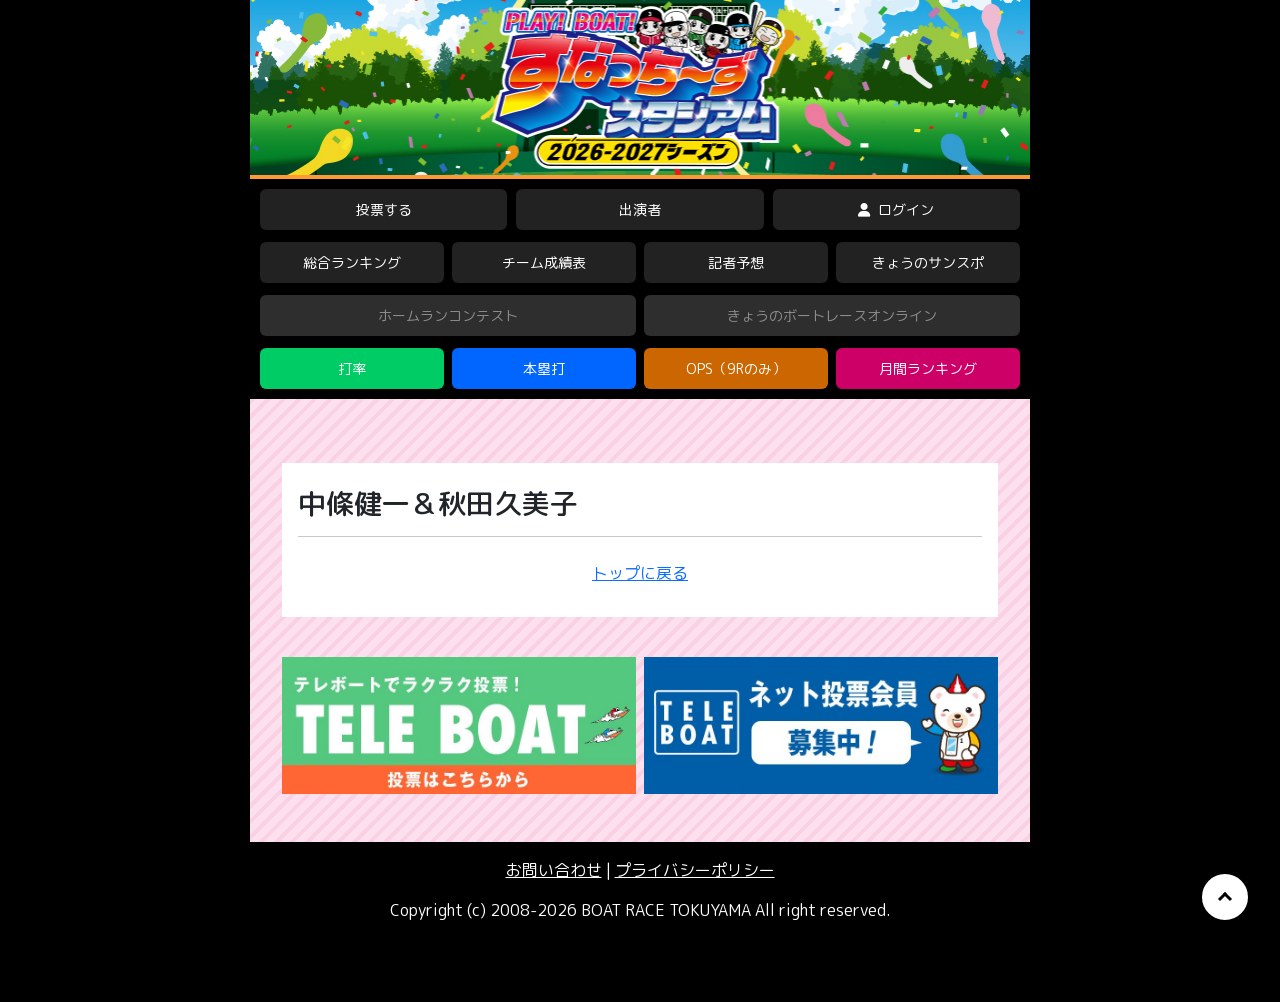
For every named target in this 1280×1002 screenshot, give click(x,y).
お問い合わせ (554, 870)
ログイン (896, 209)
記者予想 (736, 262)
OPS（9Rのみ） (736, 368)
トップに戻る (640, 573)
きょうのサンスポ (928, 262)
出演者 (640, 209)
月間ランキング (928, 368)
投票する (384, 209)
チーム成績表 (544, 262)
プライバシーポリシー (695, 870)
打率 (352, 368)
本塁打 (544, 368)
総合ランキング (352, 262)
